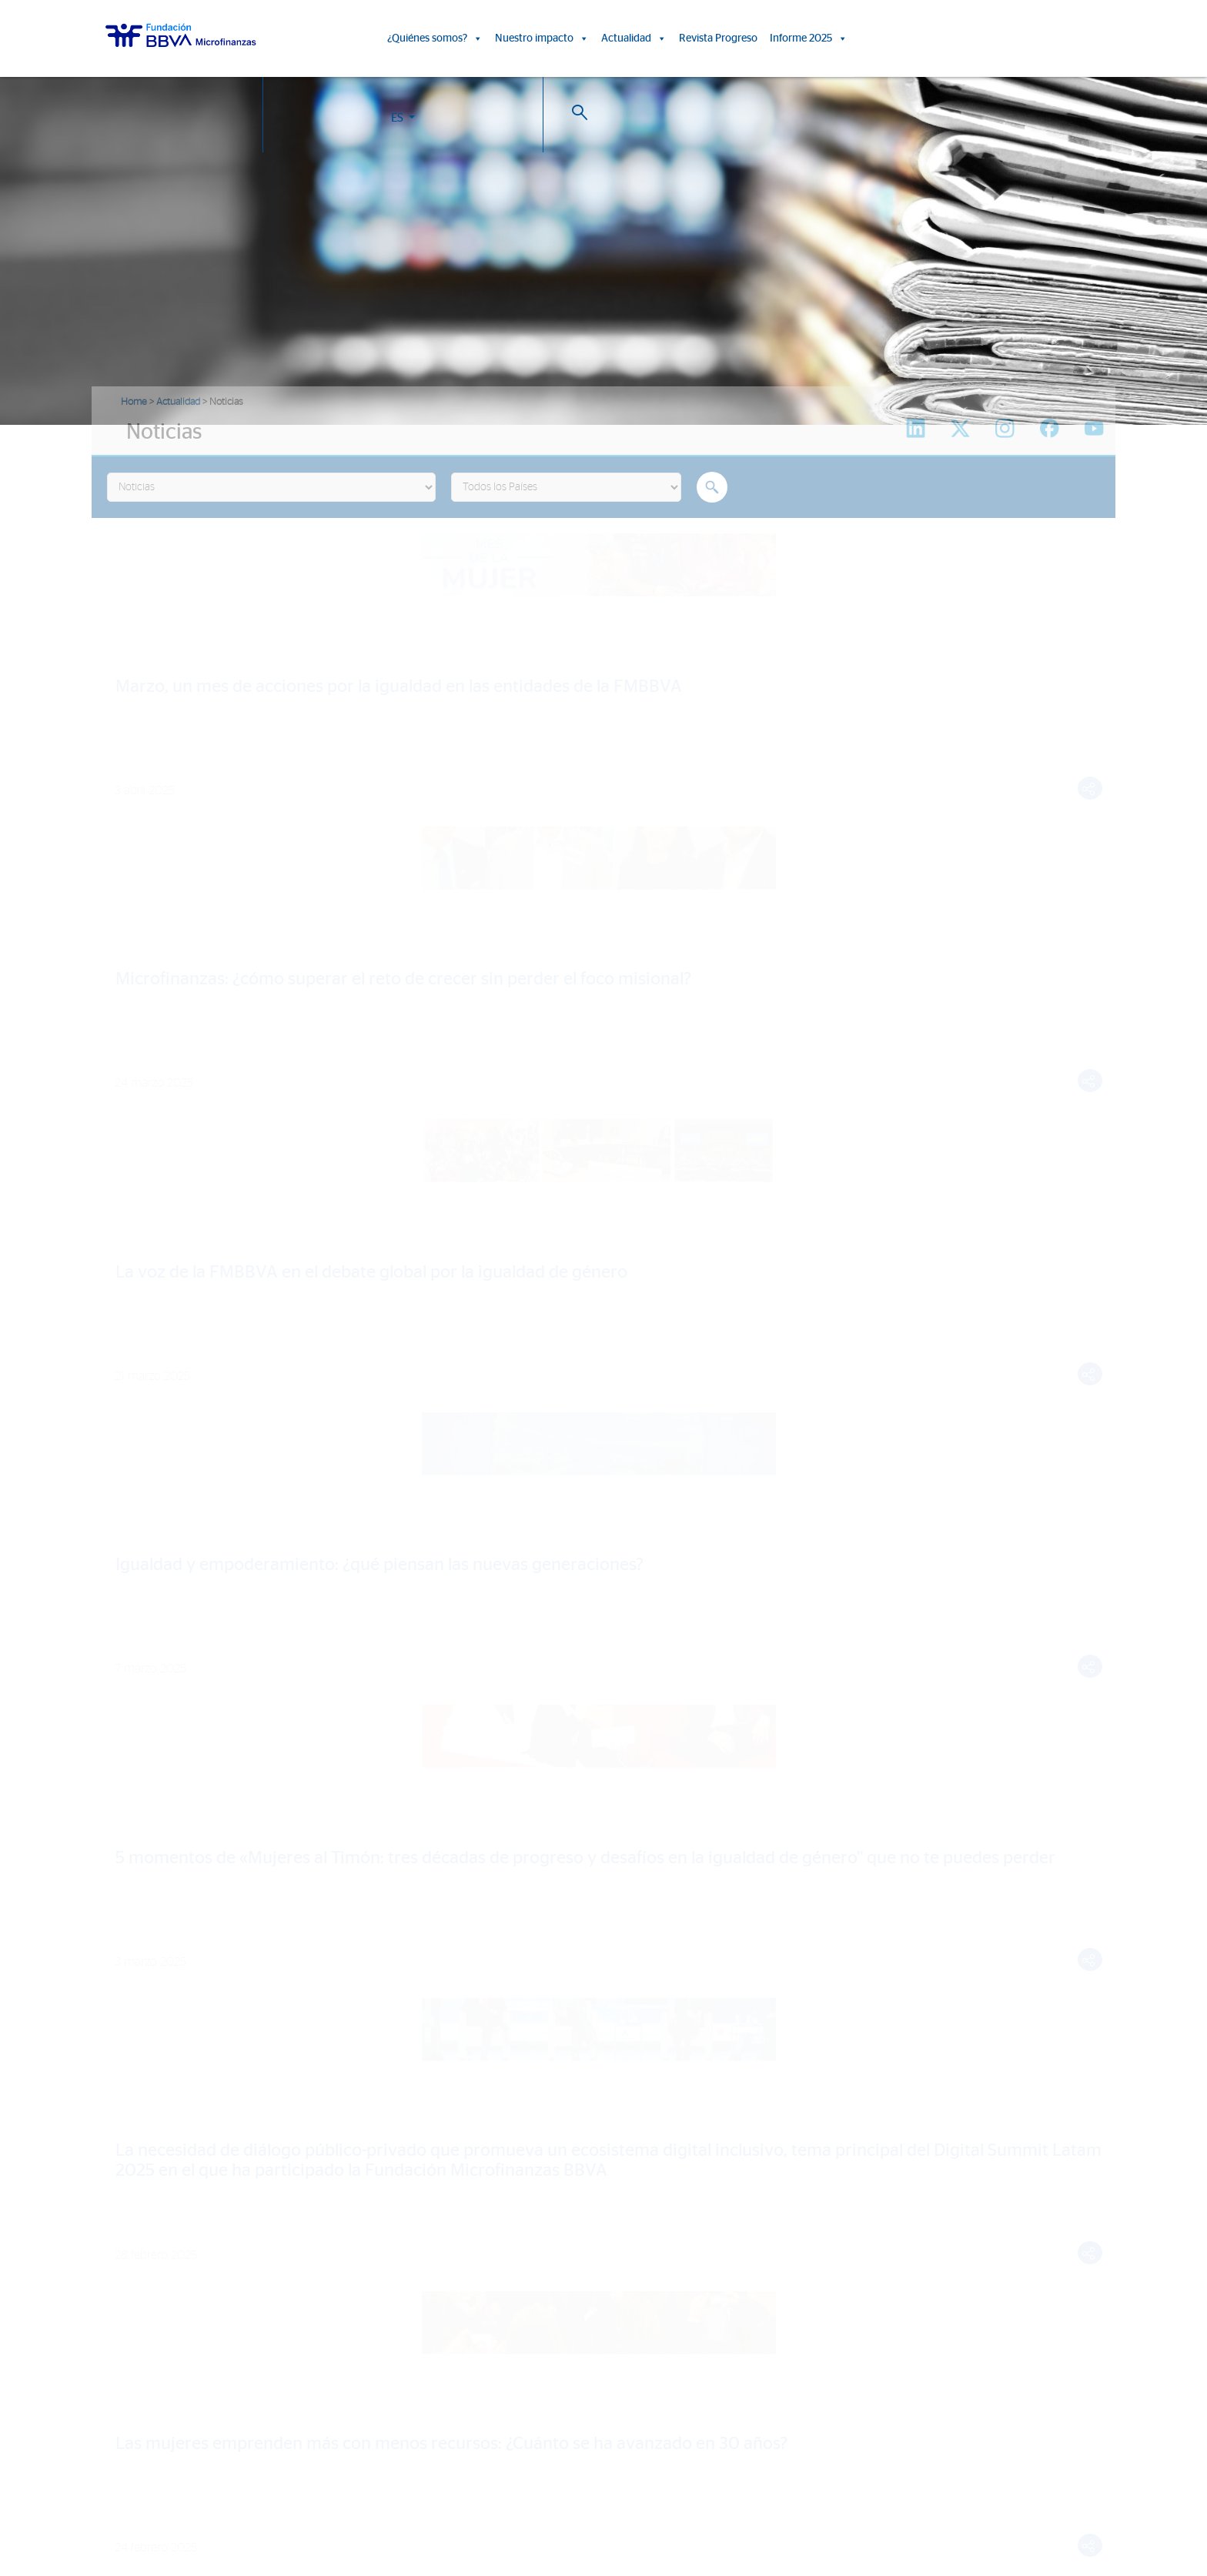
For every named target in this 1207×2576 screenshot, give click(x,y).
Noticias (753, 2172)
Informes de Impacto (502, 2194)
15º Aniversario (488, 2217)
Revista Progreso (718, 38)
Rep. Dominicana (143, 2392)
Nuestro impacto (542, 38)
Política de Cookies (579, 2505)
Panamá (122, 2437)
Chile (115, 2415)
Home (134, 402)
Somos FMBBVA (142, 2172)
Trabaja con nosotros (189, 2487)
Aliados (120, 2239)
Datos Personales (707, 2505)
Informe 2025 (809, 38)
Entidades (126, 2217)
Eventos (753, 2194)
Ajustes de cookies (48, 2533)
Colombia (126, 2348)
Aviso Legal (644, 2505)
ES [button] (1004, 41)
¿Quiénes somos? (435, 38)
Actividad (124, 2261)
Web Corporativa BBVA (791, 2505)
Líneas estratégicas (148, 2194)
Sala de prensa (770, 2217)
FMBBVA (124, 2325)
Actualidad (634, 38)
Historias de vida (491, 2172)
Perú (114, 2370)
